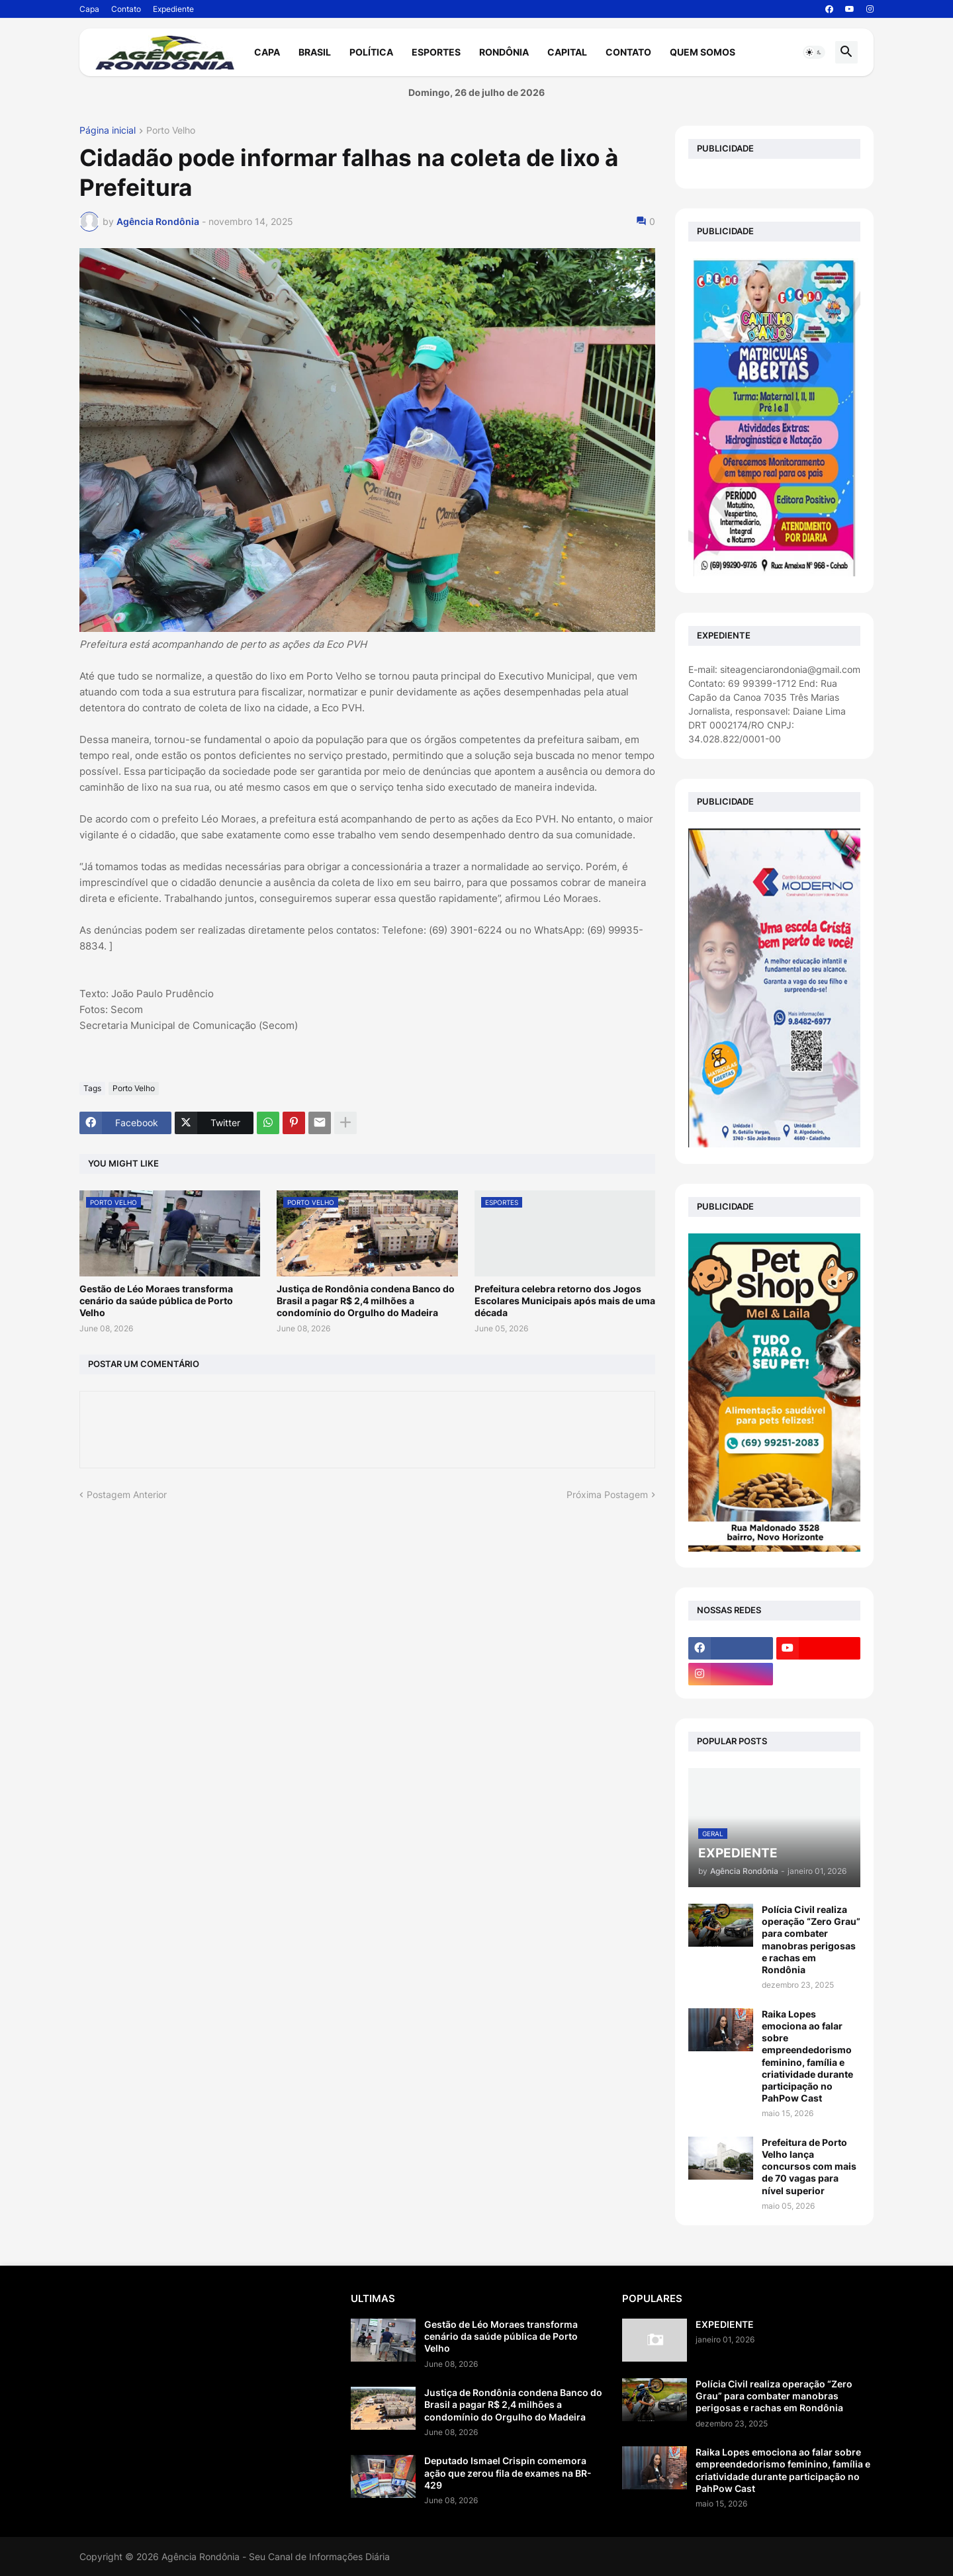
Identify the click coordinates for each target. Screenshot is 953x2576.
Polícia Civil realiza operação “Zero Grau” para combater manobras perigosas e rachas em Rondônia (811, 1939)
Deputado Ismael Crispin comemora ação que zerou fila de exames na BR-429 (508, 2472)
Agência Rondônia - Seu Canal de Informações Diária (275, 2556)
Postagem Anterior (127, 1494)
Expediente (173, 9)
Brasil (314, 52)
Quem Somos (702, 52)
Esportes (436, 52)
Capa (89, 9)
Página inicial (107, 131)
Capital (567, 52)
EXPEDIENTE (725, 2324)
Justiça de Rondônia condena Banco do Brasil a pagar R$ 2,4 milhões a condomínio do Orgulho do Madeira (366, 1300)
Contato (126, 9)
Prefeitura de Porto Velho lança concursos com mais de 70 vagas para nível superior (809, 2166)
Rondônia (504, 52)
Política (371, 52)
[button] (814, 52)
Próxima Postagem (607, 1494)
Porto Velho (170, 131)
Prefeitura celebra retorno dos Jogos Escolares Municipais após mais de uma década (565, 1300)
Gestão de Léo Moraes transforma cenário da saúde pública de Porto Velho (156, 1300)
